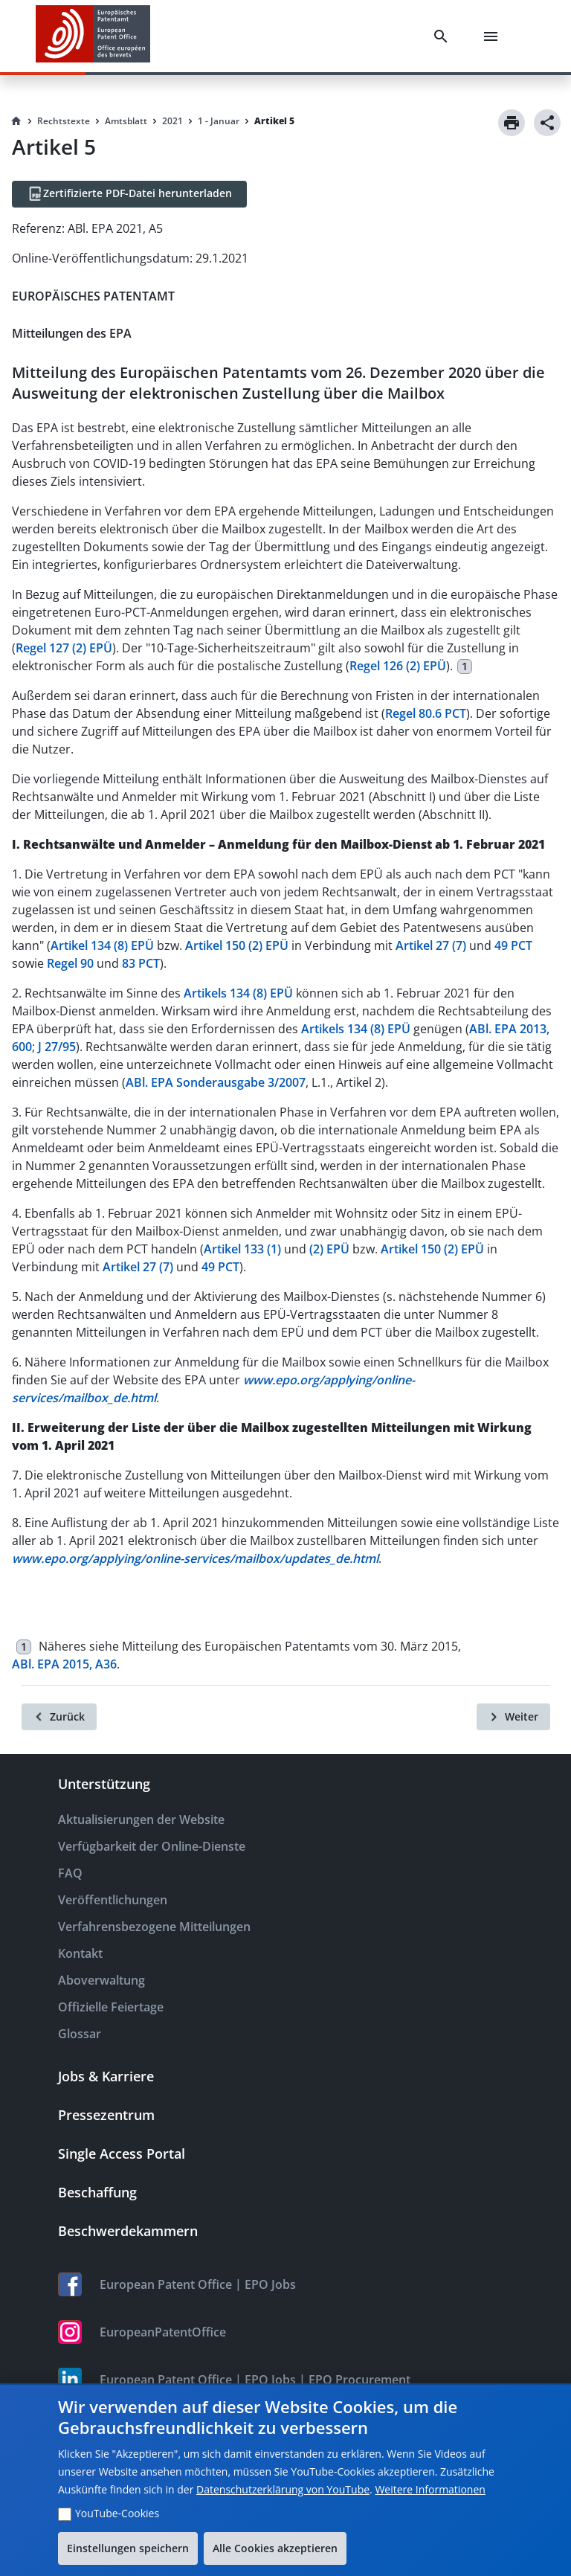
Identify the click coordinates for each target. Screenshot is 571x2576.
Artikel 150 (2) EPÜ (236, 945)
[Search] (444, 36)
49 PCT (513, 945)
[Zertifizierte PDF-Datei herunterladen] (129, 194)
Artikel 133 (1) (242, 1249)
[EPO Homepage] (93, 36)
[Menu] (493, 36)
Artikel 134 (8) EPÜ (102, 945)
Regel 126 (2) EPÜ (397, 666)
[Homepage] (16, 121)
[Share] (547, 122)
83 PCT (141, 963)
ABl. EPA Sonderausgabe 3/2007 (216, 1082)
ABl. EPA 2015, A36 (64, 1664)
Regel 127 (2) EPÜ (64, 648)
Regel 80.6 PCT (425, 713)
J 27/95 (57, 1046)
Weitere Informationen (430, 2489)
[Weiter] (513, 1716)
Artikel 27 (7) (431, 945)
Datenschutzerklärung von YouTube (283, 2489)
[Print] (511, 122)
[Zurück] (59, 1716)
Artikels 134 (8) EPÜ (238, 993)
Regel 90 (70, 963)
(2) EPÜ (329, 1249)
